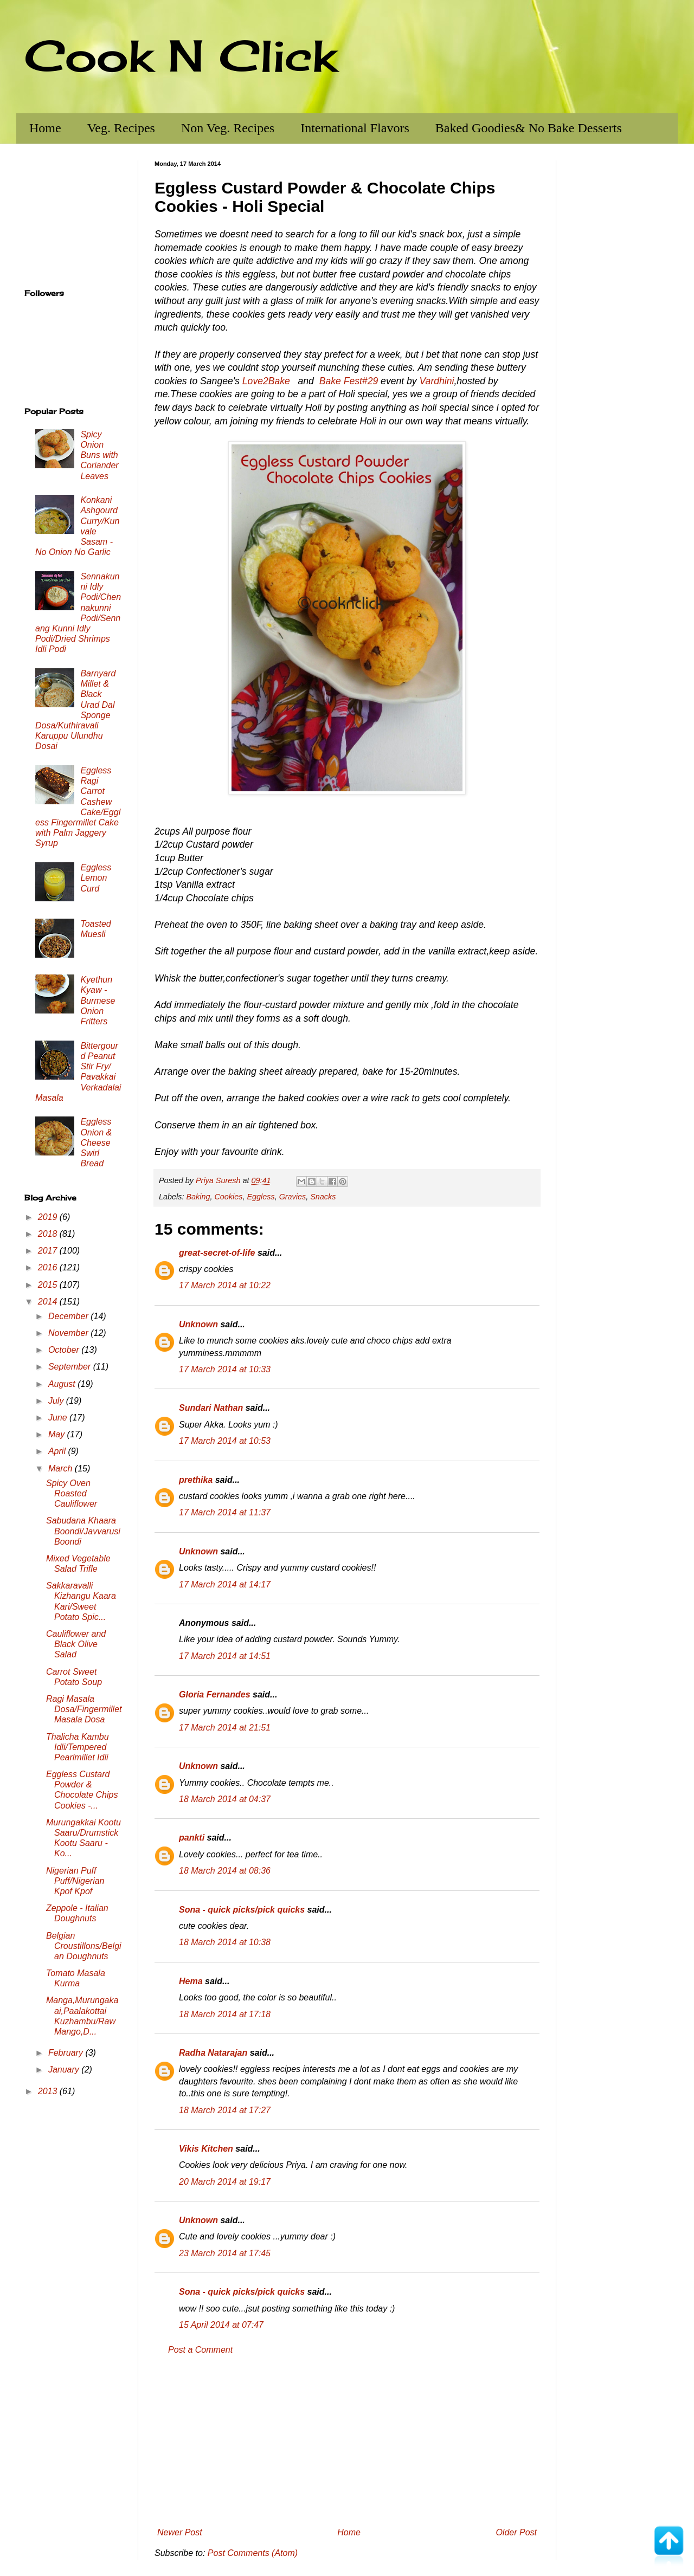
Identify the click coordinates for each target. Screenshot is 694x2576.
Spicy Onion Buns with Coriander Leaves (99, 455)
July (57, 1400)
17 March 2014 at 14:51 (225, 1656)
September (70, 1366)
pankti (191, 1837)
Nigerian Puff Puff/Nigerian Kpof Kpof (75, 1881)
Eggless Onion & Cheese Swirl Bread (96, 1142)
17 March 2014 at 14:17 (225, 1584)
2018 (49, 1233)
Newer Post (179, 2532)
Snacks (323, 1196)
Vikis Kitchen (206, 2148)
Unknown (198, 1324)
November (69, 1333)
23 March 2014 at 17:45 (225, 2253)
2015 (49, 1284)
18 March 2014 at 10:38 (225, 1942)
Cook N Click (180, 55)
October (64, 1349)
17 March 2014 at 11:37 (225, 1512)
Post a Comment (200, 2349)
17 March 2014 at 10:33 (225, 1369)
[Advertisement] (347, 2441)
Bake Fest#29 (348, 381)
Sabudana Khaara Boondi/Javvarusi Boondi (83, 1531)
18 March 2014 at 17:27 (225, 2110)
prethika (196, 1479)
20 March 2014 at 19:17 (225, 2181)
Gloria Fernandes (214, 1694)
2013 (49, 2091)
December (69, 1316)
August (63, 1384)
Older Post (516, 2532)
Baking (198, 1196)
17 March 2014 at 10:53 (225, 1440)
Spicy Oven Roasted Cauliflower (71, 1493)
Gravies (292, 1196)
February (66, 2052)
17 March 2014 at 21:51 (225, 1727)
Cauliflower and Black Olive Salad (76, 1644)
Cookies (228, 1196)
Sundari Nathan (211, 1407)
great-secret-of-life (217, 1252)
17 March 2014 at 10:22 (225, 1285)
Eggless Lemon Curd (95, 878)
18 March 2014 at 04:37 (225, 1799)
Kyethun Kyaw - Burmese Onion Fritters (97, 1000)
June (58, 1417)
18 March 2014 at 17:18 (225, 2014)
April (58, 1451)
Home (45, 128)
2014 (49, 1301)
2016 (49, 1267)
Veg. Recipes (121, 128)
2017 (49, 1250)
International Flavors (354, 128)
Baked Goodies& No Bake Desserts (528, 128)
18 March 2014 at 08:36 (225, 1870)
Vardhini (437, 381)
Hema (191, 1981)
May (57, 1434)
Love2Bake (266, 381)
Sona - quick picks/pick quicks (242, 1909)
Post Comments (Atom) (253, 2553)
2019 (49, 1217)
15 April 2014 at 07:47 (221, 2324)
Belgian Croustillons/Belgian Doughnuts (83, 1946)
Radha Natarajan (213, 2052)
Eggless (260, 1196)
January (64, 2069)
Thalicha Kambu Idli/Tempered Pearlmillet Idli (77, 1747)
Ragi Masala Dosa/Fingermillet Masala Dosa (83, 1709)
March (61, 1468)
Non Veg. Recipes (227, 128)
